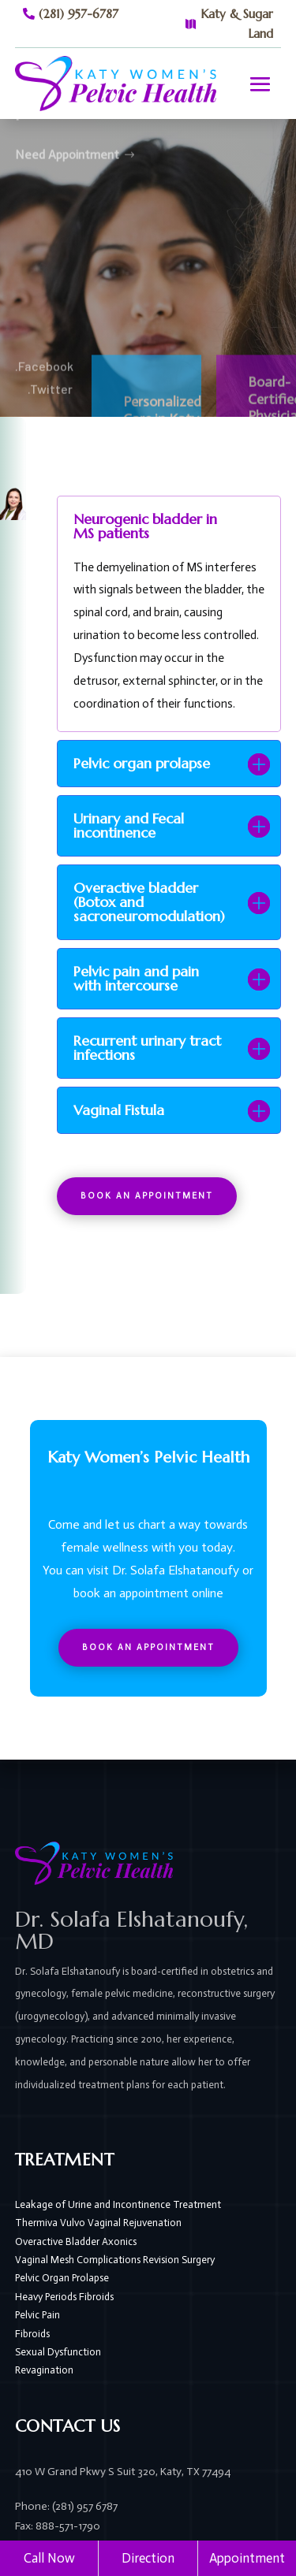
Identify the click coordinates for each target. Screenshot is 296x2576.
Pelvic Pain (37, 2315)
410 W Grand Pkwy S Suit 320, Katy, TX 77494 (122, 2471)
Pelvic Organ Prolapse (62, 2278)
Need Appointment (67, 133)
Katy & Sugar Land (236, 24)
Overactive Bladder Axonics (76, 2241)
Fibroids (32, 2334)
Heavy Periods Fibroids (64, 2297)
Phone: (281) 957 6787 (66, 2506)
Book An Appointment (147, 1196)
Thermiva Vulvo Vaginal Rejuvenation (98, 2222)
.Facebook (44, 382)
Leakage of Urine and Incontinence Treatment (118, 2204)
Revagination (44, 2370)
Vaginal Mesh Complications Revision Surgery (115, 2260)
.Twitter (50, 405)
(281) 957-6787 (78, 13)
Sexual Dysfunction (58, 2352)
